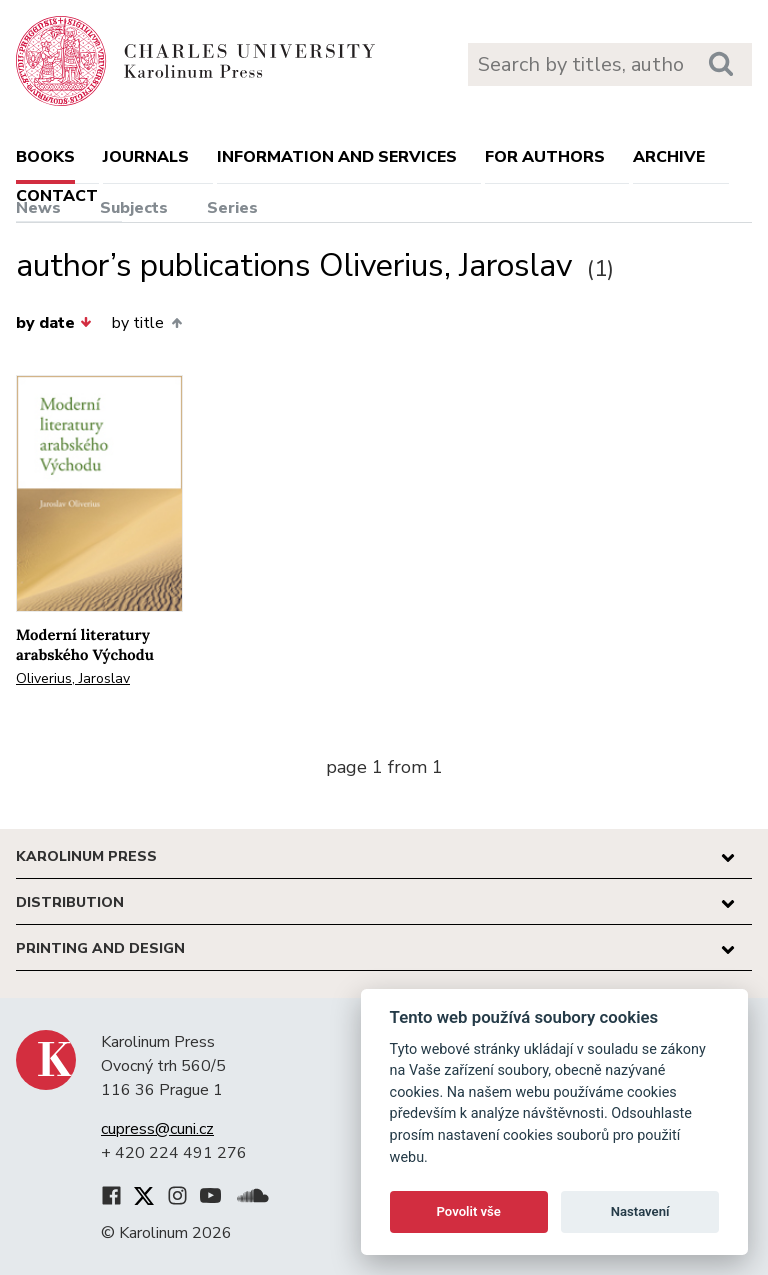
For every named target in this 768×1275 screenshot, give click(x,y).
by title (146, 323)
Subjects (134, 208)
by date (54, 323)
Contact (57, 196)
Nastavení (640, 1211)
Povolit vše (469, 1211)
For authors (545, 157)
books (45, 157)
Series (232, 208)
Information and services (337, 157)
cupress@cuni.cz (157, 1129)
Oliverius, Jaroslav (73, 678)
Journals (146, 157)
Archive (669, 157)
